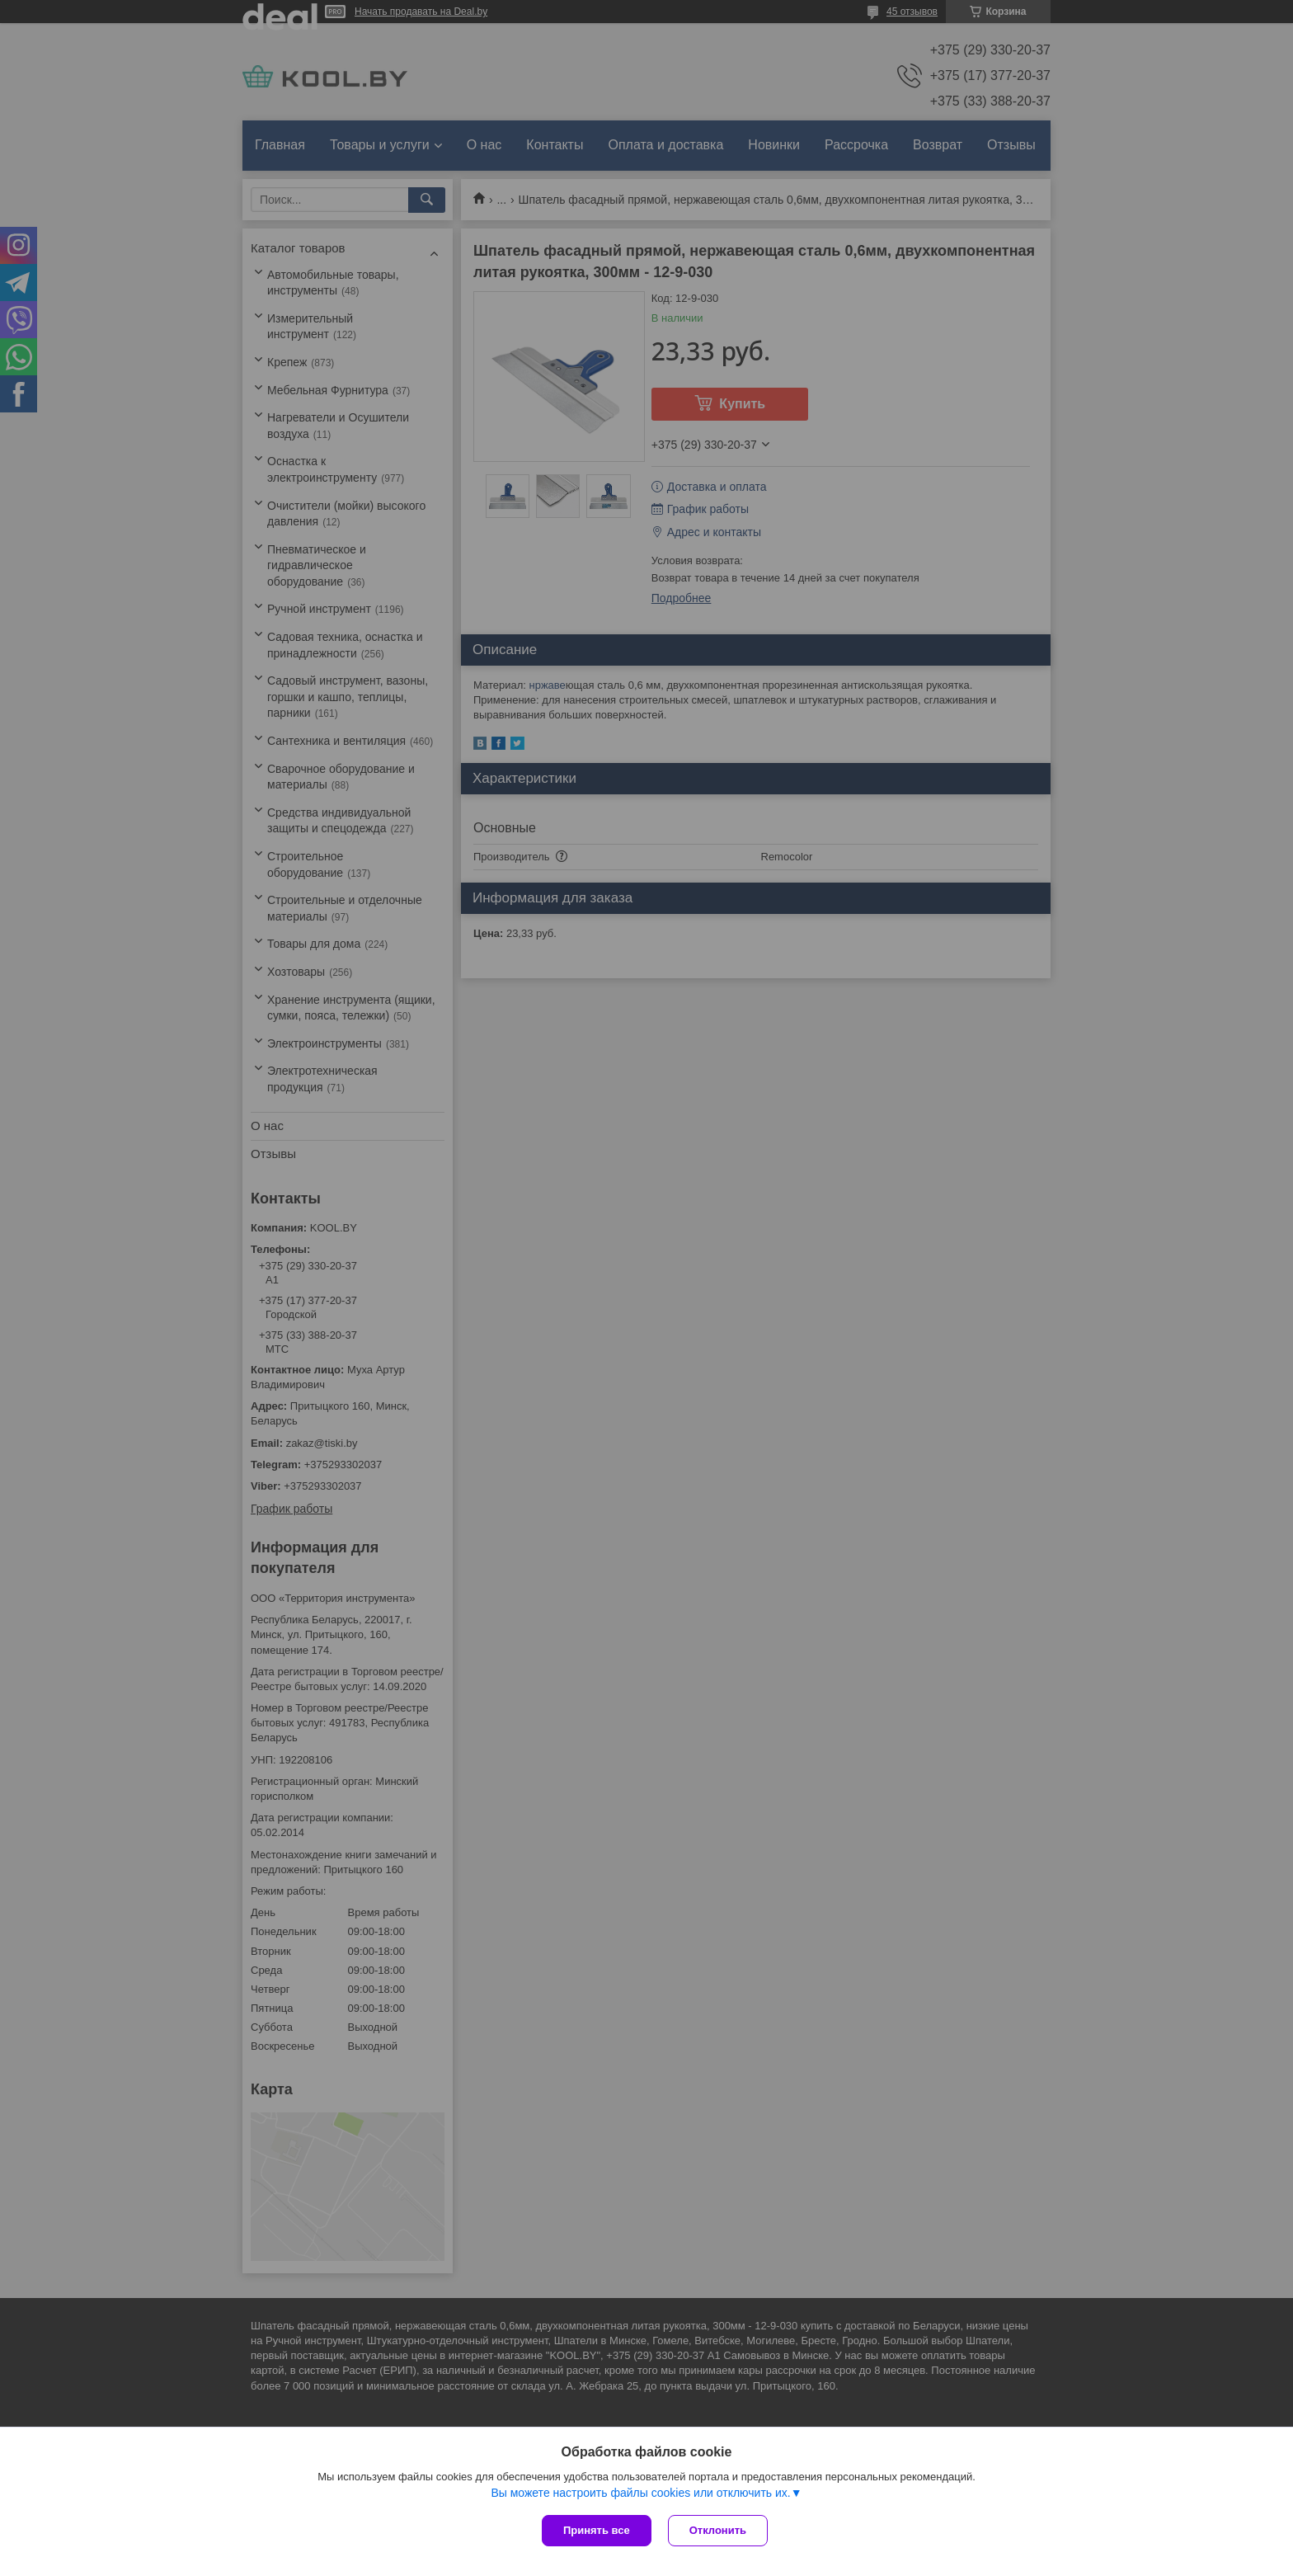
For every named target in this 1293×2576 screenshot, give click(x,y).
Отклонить (717, 2530)
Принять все (596, 2530)
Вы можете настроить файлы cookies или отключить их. (640, 2492)
